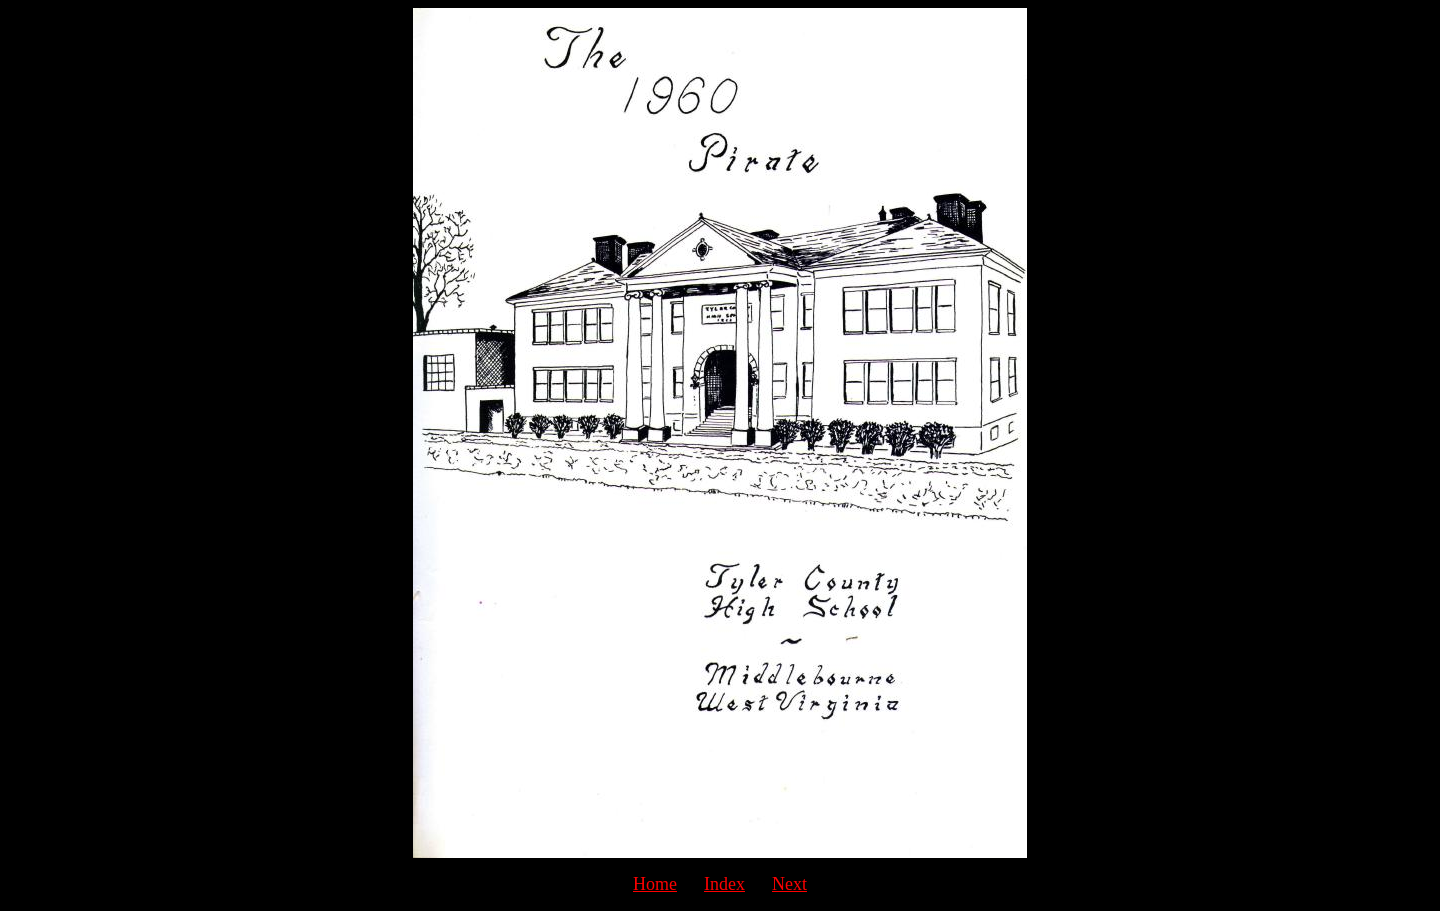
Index (724, 884)
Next (789, 884)
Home (655, 884)
